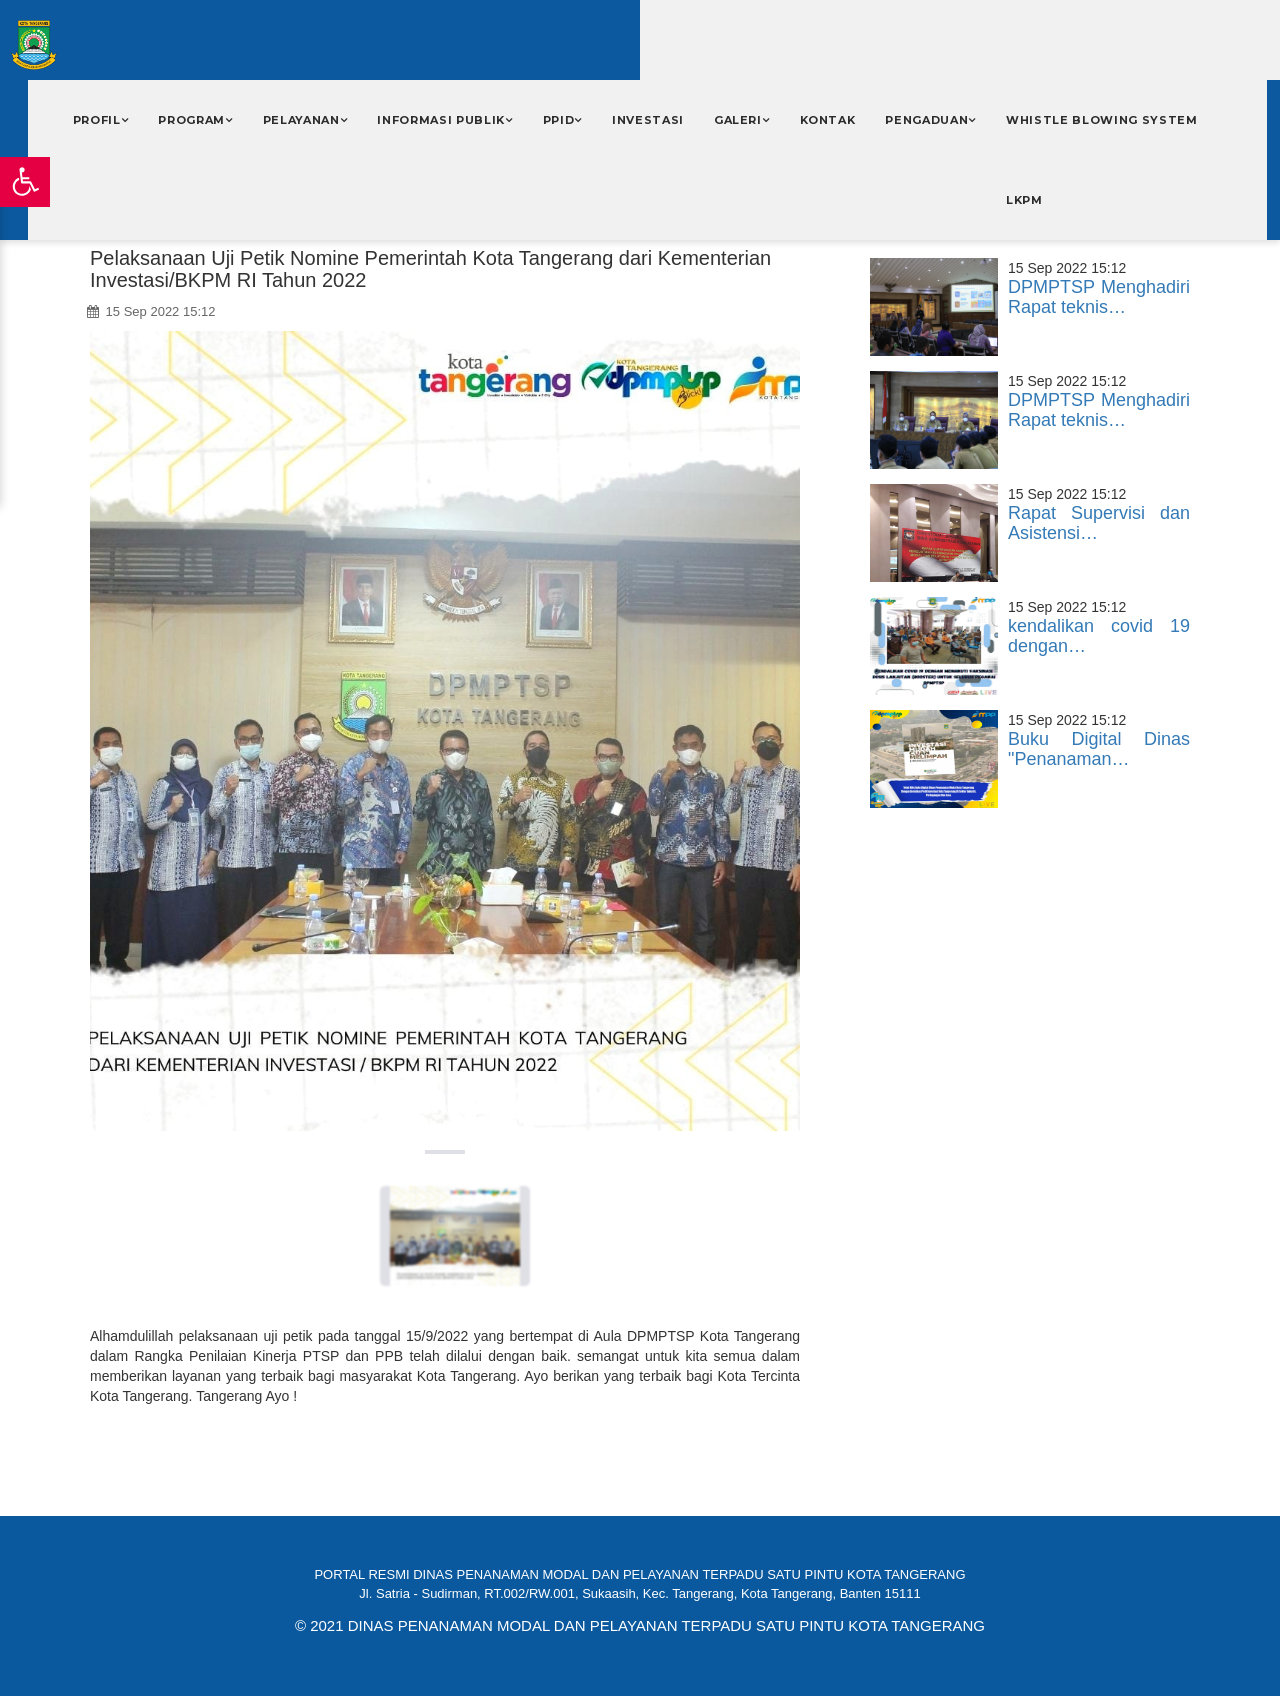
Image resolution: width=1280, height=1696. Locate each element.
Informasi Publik (441, 120)
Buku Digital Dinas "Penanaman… (1099, 749)
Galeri (738, 120)
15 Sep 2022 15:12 (151, 311)
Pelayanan (301, 120)
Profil (97, 120)
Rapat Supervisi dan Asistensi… (1099, 523)
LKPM (1024, 200)
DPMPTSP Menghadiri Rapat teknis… (1099, 297)
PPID (559, 120)
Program (191, 120)
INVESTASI (648, 120)
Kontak (828, 120)
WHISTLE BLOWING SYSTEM (1102, 120)
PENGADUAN (926, 120)
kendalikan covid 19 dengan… (1099, 636)
